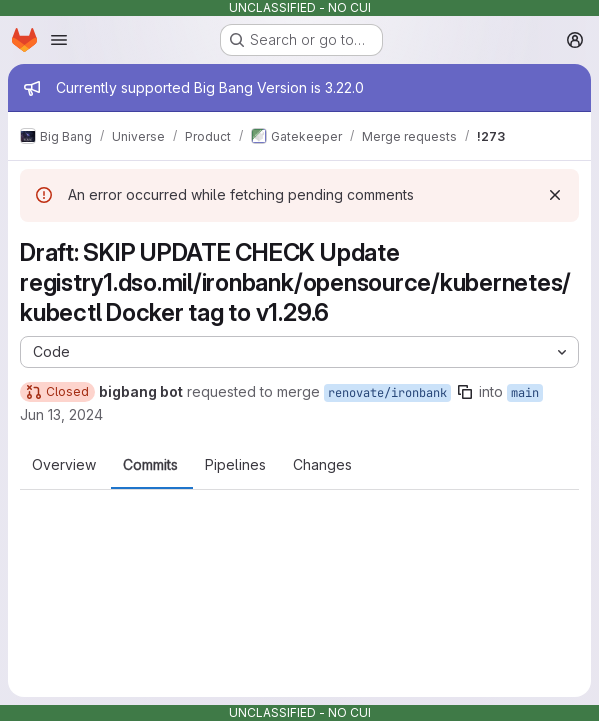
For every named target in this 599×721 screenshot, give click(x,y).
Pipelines (235, 465)
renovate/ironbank (387, 393)
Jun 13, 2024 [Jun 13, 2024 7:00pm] (61, 414)
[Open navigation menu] (59, 40)
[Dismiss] (555, 195)
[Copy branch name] (465, 392)
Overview (64, 465)
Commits (150, 465)
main (525, 393)
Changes (322, 465)
